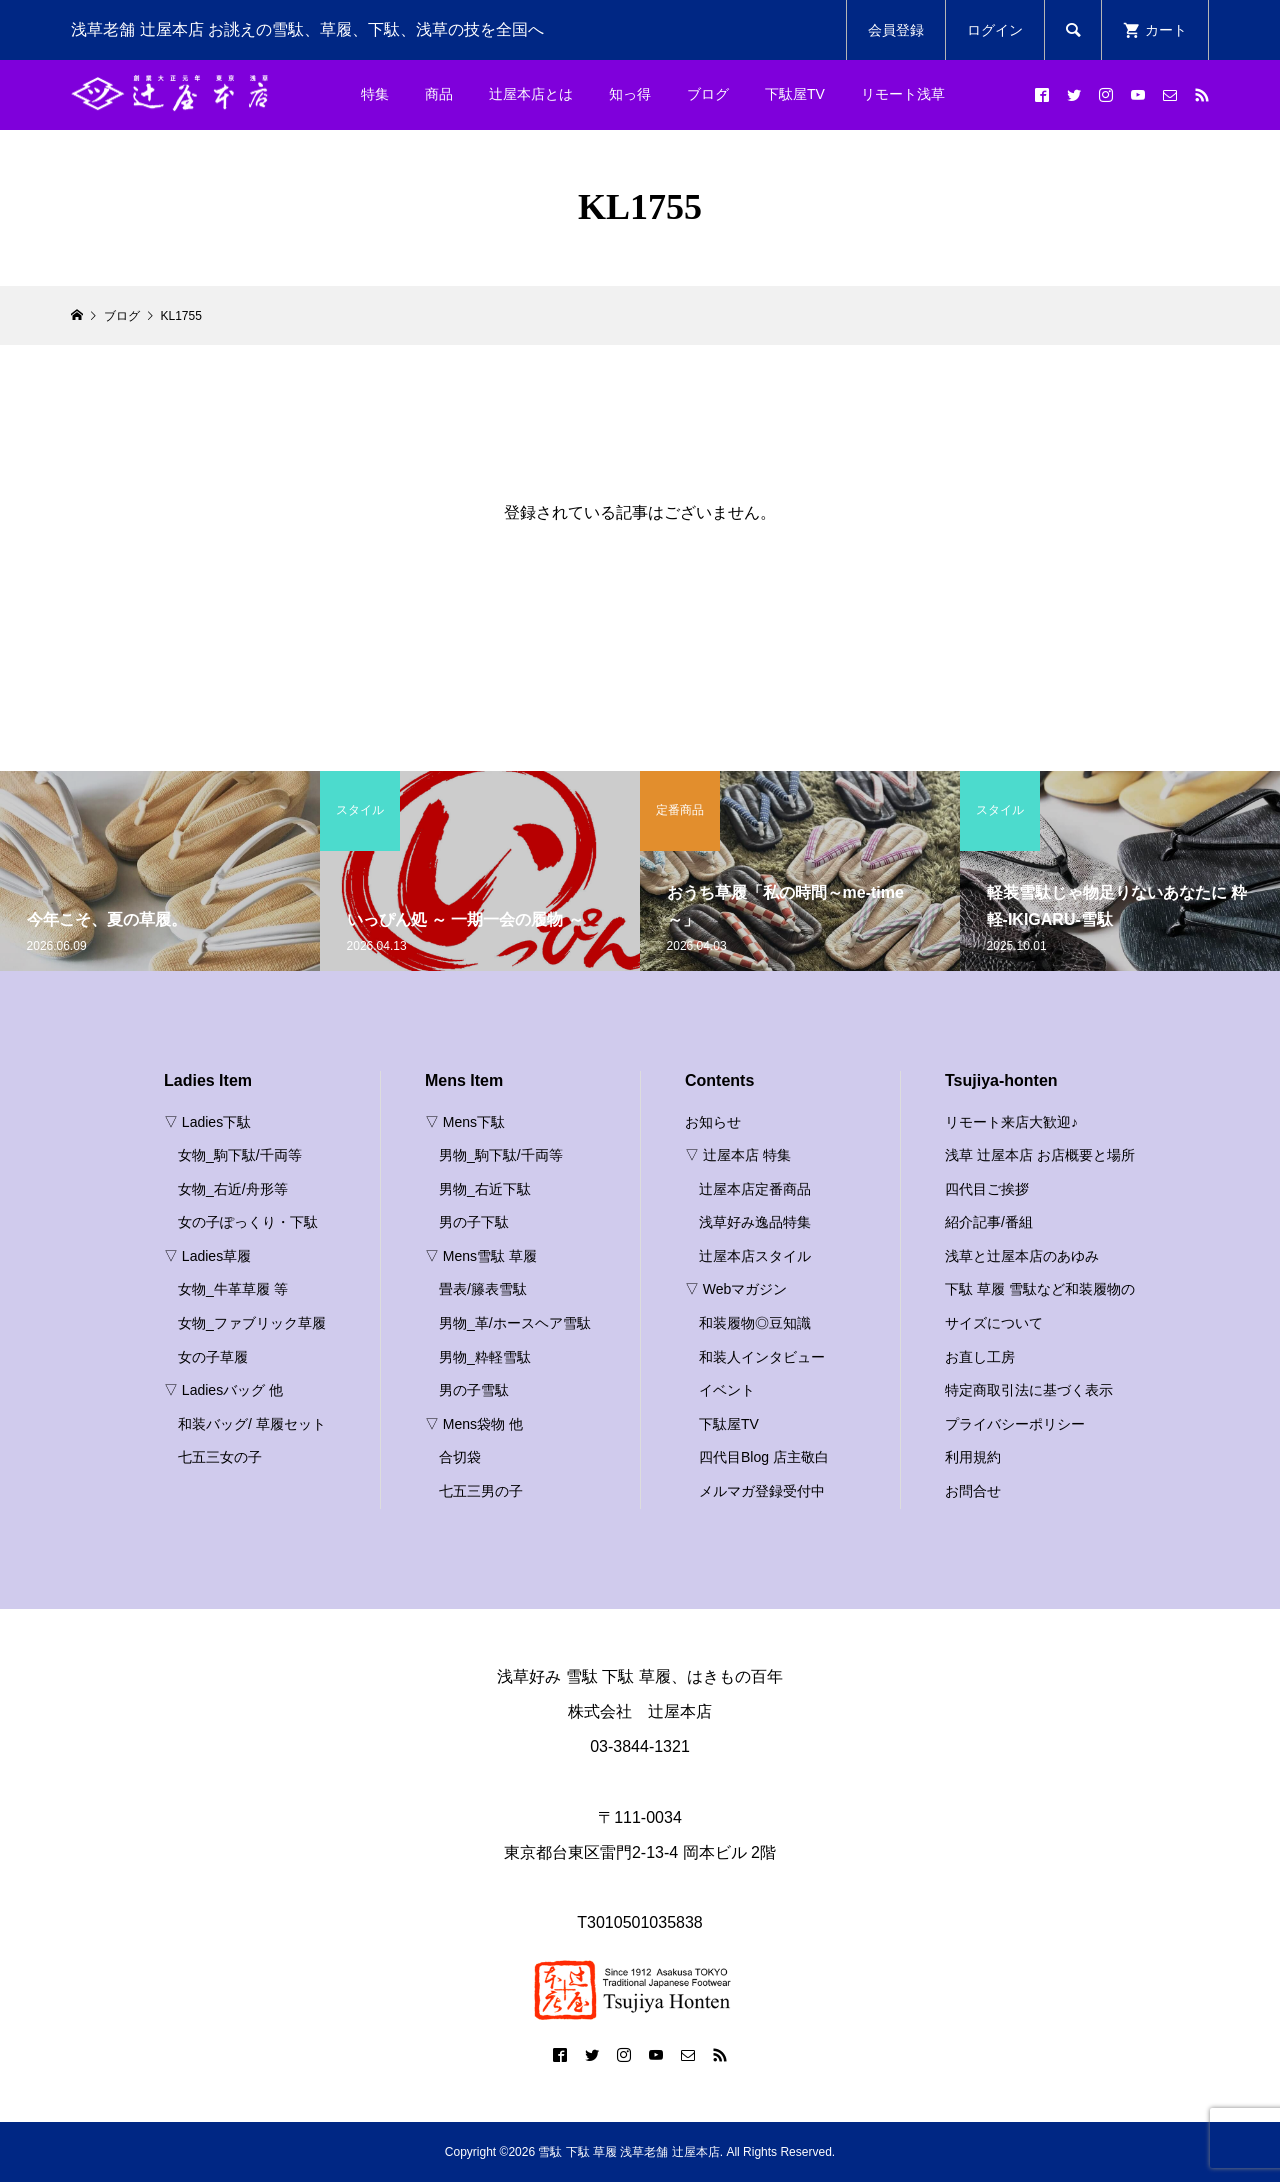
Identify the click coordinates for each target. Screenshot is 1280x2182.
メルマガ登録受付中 (762, 1491)
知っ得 (630, 94)
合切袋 (460, 1457)
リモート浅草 (903, 94)
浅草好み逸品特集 (755, 1222)
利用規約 (973, 1457)
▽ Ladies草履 (207, 1256)
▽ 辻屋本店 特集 (738, 1155)
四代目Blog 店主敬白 (764, 1457)
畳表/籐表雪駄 (483, 1289)
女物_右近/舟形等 (233, 1189)
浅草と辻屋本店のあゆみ (1022, 1256)
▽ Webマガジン (736, 1289)
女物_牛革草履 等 (233, 1289)
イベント (727, 1390)
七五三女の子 (220, 1457)
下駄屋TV (795, 94)
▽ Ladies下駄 (207, 1122)
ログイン (995, 30)
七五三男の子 (481, 1491)
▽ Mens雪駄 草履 (481, 1256)
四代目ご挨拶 (987, 1189)
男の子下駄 (474, 1222)
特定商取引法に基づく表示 (1029, 1390)
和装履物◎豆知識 (755, 1323)
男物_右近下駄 (485, 1189)
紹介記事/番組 (989, 1222)
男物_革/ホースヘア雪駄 (515, 1323)
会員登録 (896, 30)
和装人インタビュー (762, 1357)
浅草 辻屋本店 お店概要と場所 (1040, 1155)
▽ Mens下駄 (465, 1122)
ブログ (708, 94)
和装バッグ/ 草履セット (252, 1424)
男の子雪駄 (474, 1390)
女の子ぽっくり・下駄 (248, 1222)
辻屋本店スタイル (755, 1256)
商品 (439, 94)
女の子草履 (213, 1357)
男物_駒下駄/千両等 (501, 1155)
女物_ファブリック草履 (252, 1323)
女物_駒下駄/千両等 (240, 1155)
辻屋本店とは (531, 94)
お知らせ (713, 1122)
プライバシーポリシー (1015, 1424)
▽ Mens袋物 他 (474, 1424)
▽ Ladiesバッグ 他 (223, 1390)
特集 (375, 94)
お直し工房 (980, 1357)
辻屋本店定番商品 (755, 1189)
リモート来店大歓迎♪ (1011, 1122)
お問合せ (973, 1491)
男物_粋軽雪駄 (485, 1357)
